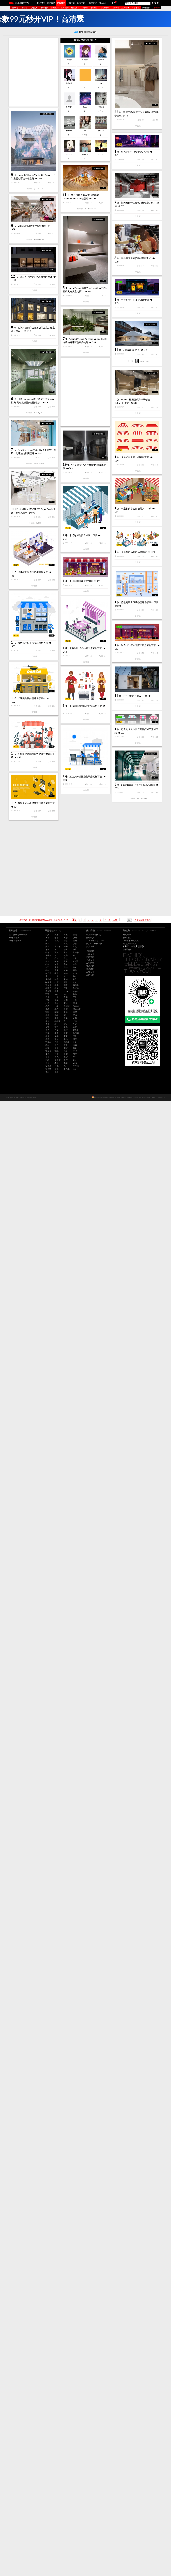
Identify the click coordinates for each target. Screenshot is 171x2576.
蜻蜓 (75, 1048)
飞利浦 (67, 1006)
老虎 (75, 934)
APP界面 (90, 963)
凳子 (75, 979)
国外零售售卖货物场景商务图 (33, 734)
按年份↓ (44, 7)
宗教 (75, 967)
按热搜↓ (34, 7)
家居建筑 (105, 7)
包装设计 (75, 7)
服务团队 (127, 937)
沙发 (66, 949)
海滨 (66, 997)
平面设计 (55, 7)
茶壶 (75, 1042)
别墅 (66, 985)
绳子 (66, 1051)
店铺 (75, 1063)
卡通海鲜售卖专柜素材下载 (32, 1515)
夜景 (75, 997)
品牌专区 (125, 7)
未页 (115, 920)
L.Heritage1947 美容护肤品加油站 (35, 2277)
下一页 (107, 920)
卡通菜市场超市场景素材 (30, 1559)
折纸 (75, 1021)
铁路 (75, 1000)
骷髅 (66, 1030)
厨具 (66, 1027)
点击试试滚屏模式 (142, 920)
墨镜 (66, 1039)
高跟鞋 (76, 985)
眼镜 (66, 1012)
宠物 (75, 1015)
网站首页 (41, 3)
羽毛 (56, 1066)
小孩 (75, 943)
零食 (66, 1045)
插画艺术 (95, 7)
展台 (75, 1060)
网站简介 (127, 934)
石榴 (66, 1054)
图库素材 (61, 3)
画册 (66, 982)
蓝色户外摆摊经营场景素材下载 (34, 2221)
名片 (66, 952)
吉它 (75, 1051)
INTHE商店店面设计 (29, 2004)
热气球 (76, 1033)
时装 (66, 934)
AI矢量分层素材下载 (95, 940)
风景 (66, 937)
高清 (66, 964)
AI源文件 (71, 3)
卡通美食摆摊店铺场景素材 (32, 1954)
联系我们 (127, 949)
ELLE (66, 991)
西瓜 (66, 988)
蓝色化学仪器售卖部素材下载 (33, 1785)
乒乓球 (76, 1066)
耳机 (75, 946)
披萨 (66, 970)
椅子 (66, 946)
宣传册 (76, 952)
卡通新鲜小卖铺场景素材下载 (33, 1444)
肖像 (75, 982)
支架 (66, 1036)
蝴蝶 (75, 1039)
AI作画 (85, 7)
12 (113, 3)
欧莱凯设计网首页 (94, 934)
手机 (75, 976)
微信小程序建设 (130, 943)
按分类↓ (15, 7)
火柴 (66, 1018)
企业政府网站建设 (131, 940)
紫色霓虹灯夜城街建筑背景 (32, 433)
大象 (75, 958)
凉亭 (66, 1000)
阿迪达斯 (77, 1009)
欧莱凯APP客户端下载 (133, 946)
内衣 (75, 949)
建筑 (66, 943)
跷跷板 (67, 1042)
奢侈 (66, 979)
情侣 (75, 1003)
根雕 (66, 1033)
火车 (75, 1018)
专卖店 (48, 1066)
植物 (75, 940)
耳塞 (75, 1012)
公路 (66, 973)
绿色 (66, 940)
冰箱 (75, 973)
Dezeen (67, 1021)
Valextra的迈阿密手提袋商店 (32, 585)
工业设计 (115, 7)
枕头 (75, 1036)
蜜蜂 (66, 1003)
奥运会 (76, 988)
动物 (75, 937)
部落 (47, 994)
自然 (66, 958)
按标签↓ (25, 7)
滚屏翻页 (146, 7)
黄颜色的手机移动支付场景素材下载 (36, 2326)
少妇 (66, 967)
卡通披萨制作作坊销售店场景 (33, 1618)
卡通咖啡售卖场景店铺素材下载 (34, 2058)
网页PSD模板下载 (94, 943)
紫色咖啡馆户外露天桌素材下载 (34, 1855)
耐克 (66, 1009)
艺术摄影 (65, 7)
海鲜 (66, 1057)
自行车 (57, 946)
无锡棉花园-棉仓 (27, 978)
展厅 (66, 1060)
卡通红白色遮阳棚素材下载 (32, 1278)
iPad (65, 994)
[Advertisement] (42, 1101)
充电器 (76, 1030)
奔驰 (75, 994)
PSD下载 (81, 3)
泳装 (75, 1027)
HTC (56, 994)
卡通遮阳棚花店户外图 (29, 1664)
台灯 (75, 1024)
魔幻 (66, 1063)
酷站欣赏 (51, 3)
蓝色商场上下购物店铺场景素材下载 (36, 1714)
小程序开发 (92, 3)
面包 (75, 970)
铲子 (66, 1024)
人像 (66, 961)
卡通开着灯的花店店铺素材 (32, 826)
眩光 (66, 955)
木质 (75, 1054)
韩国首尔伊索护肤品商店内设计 (36, 785)
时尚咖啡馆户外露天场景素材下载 (35, 1898)
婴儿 (47, 946)
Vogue (75, 991)
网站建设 (103, 3)
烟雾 (66, 1048)
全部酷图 (90, 951)
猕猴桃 (76, 1006)
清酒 (75, 1045)
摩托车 (76, 961)
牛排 (75, 1057)
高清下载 (136, 7)
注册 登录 (156, 7)
